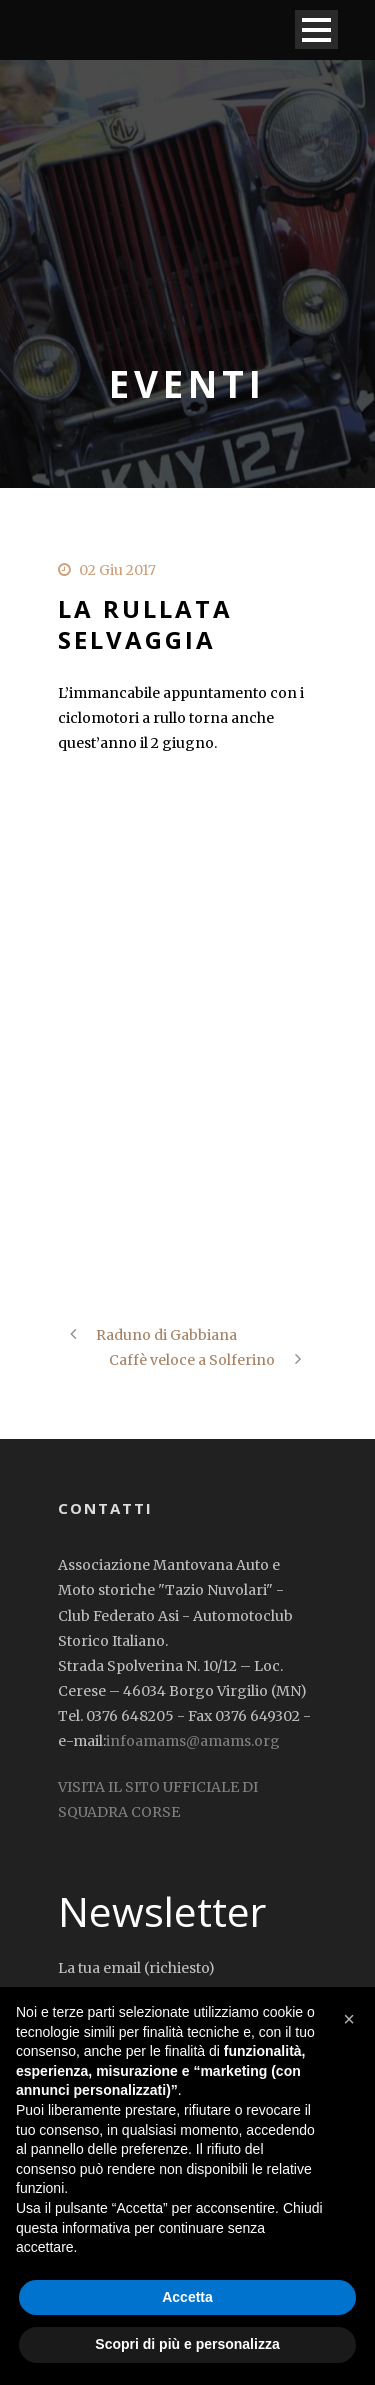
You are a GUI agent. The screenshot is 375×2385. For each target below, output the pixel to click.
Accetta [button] (187, 2297)
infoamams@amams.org (193, 1741)
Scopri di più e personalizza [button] (187, 2344)
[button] (349, 2019)
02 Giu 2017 (117, 570)
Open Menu (316, 29)
